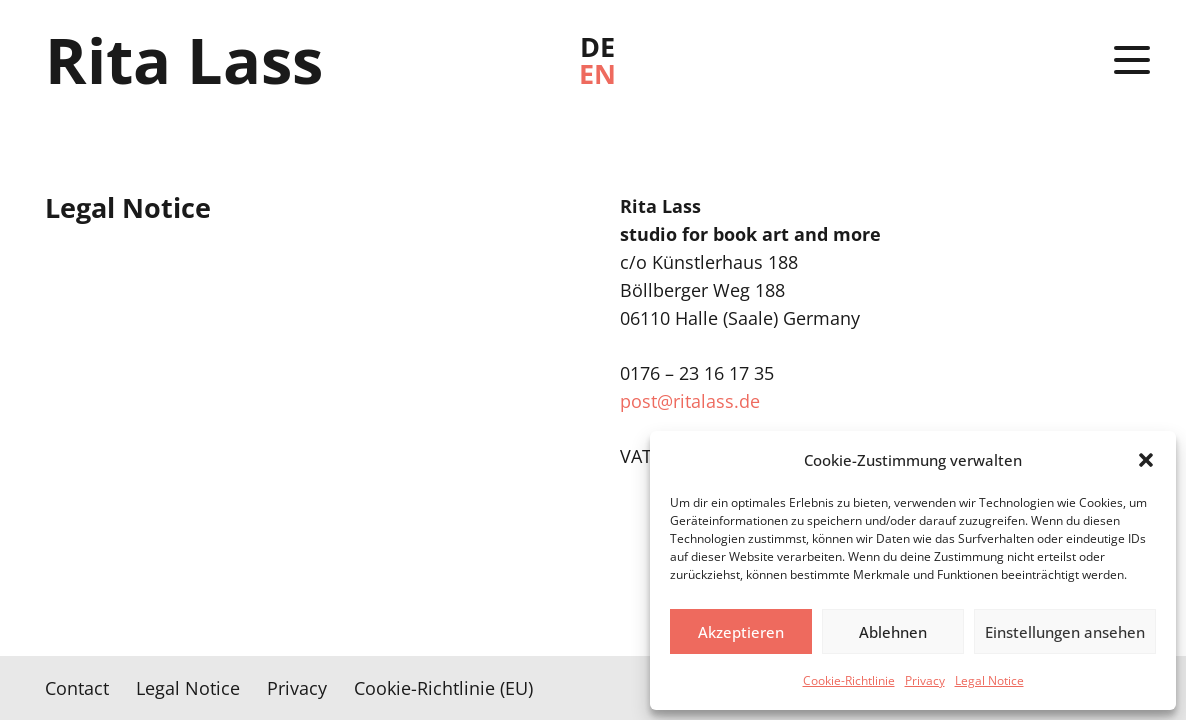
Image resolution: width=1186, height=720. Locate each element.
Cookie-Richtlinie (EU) (443, 688)
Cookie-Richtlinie (849, 680)
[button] (1146, 460)
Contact (77, 688)
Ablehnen (893, 632)
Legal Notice (989, 680)
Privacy (925, 680)
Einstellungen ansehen (1065, 632)
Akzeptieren (741, 632)
